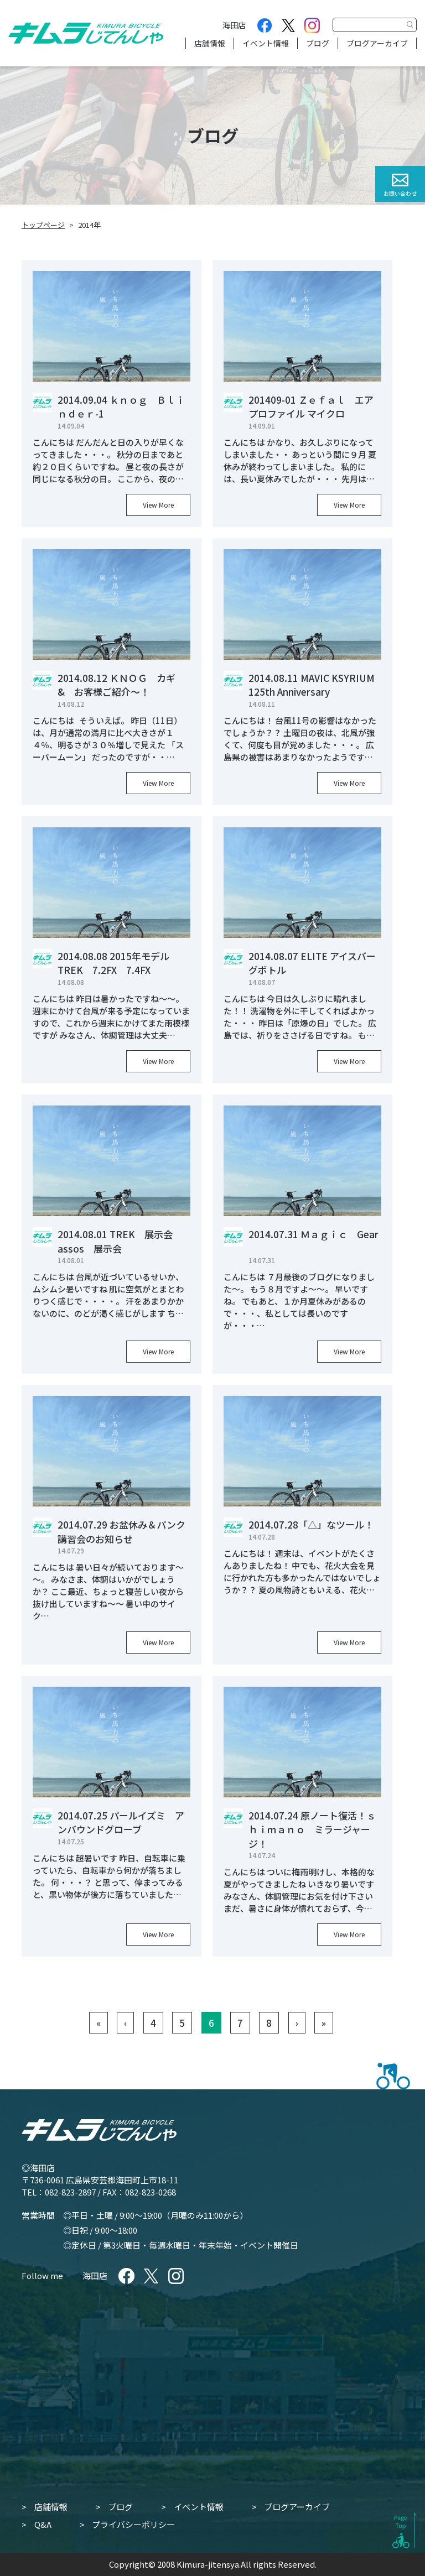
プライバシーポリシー (133, 2524)
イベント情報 (265, 43)
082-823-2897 (70, 2192)
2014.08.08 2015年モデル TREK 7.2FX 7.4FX (118, 963)
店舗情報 (209, 43)
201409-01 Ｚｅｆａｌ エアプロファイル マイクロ (311, 407)
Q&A (42, 2524)
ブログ (317, 43)
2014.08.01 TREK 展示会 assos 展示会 (120, 1241)
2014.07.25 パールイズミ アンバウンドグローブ (121, 1822)
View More (158, 504)
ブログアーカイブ (377, 43)
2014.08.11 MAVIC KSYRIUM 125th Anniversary (311, 685)
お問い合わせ (400, 193)
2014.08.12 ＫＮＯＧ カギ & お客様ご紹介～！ (121, 685)
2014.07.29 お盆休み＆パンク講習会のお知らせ (121, 1532)
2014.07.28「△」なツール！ (311, 1524)
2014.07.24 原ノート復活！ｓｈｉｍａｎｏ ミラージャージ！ (312, 1829)
